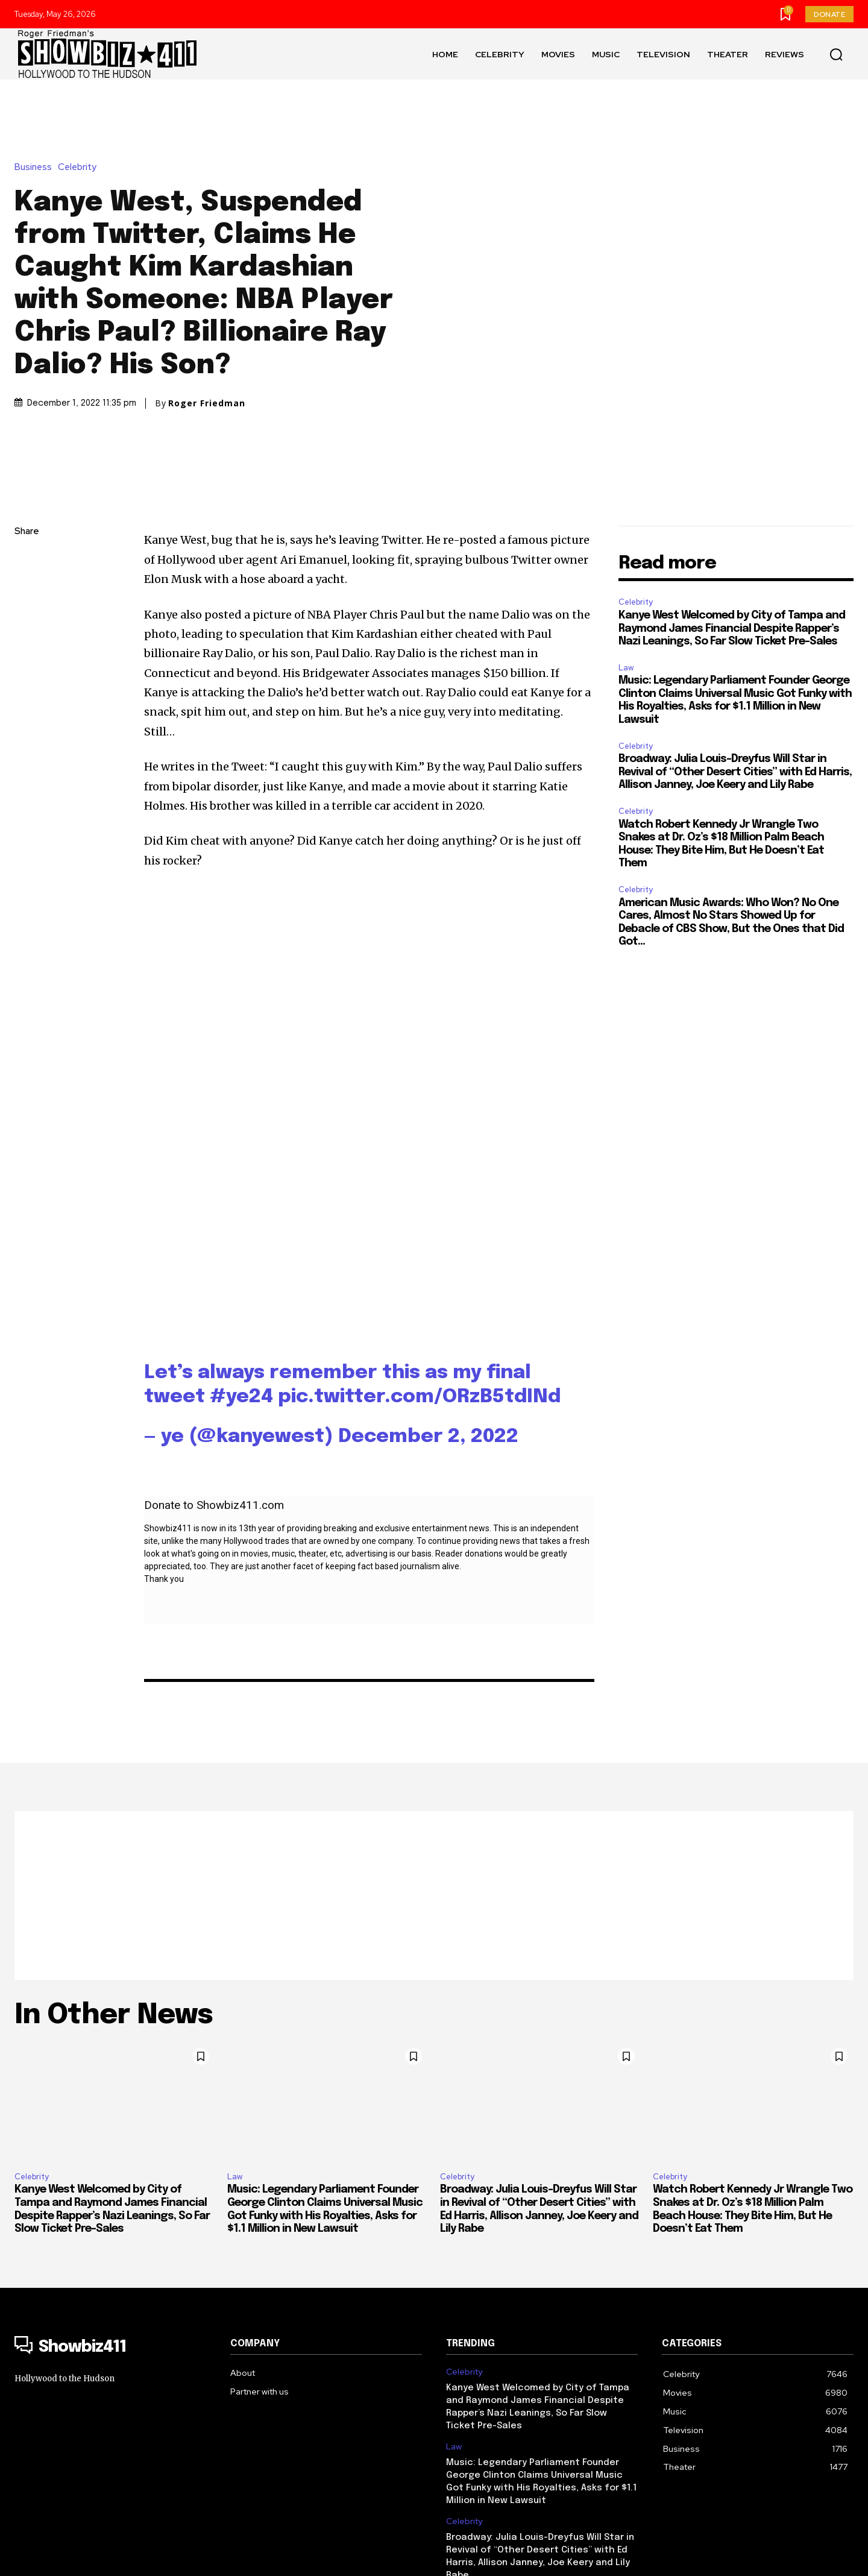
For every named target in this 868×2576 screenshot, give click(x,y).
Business (36, 89)
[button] (836, 54)
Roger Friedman (206, 325)
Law (626, 513)
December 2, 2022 (428, 1324)
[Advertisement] (434, 1782)
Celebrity (80, 89)
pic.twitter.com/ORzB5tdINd (419, 1284)
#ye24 (241, 1284)
